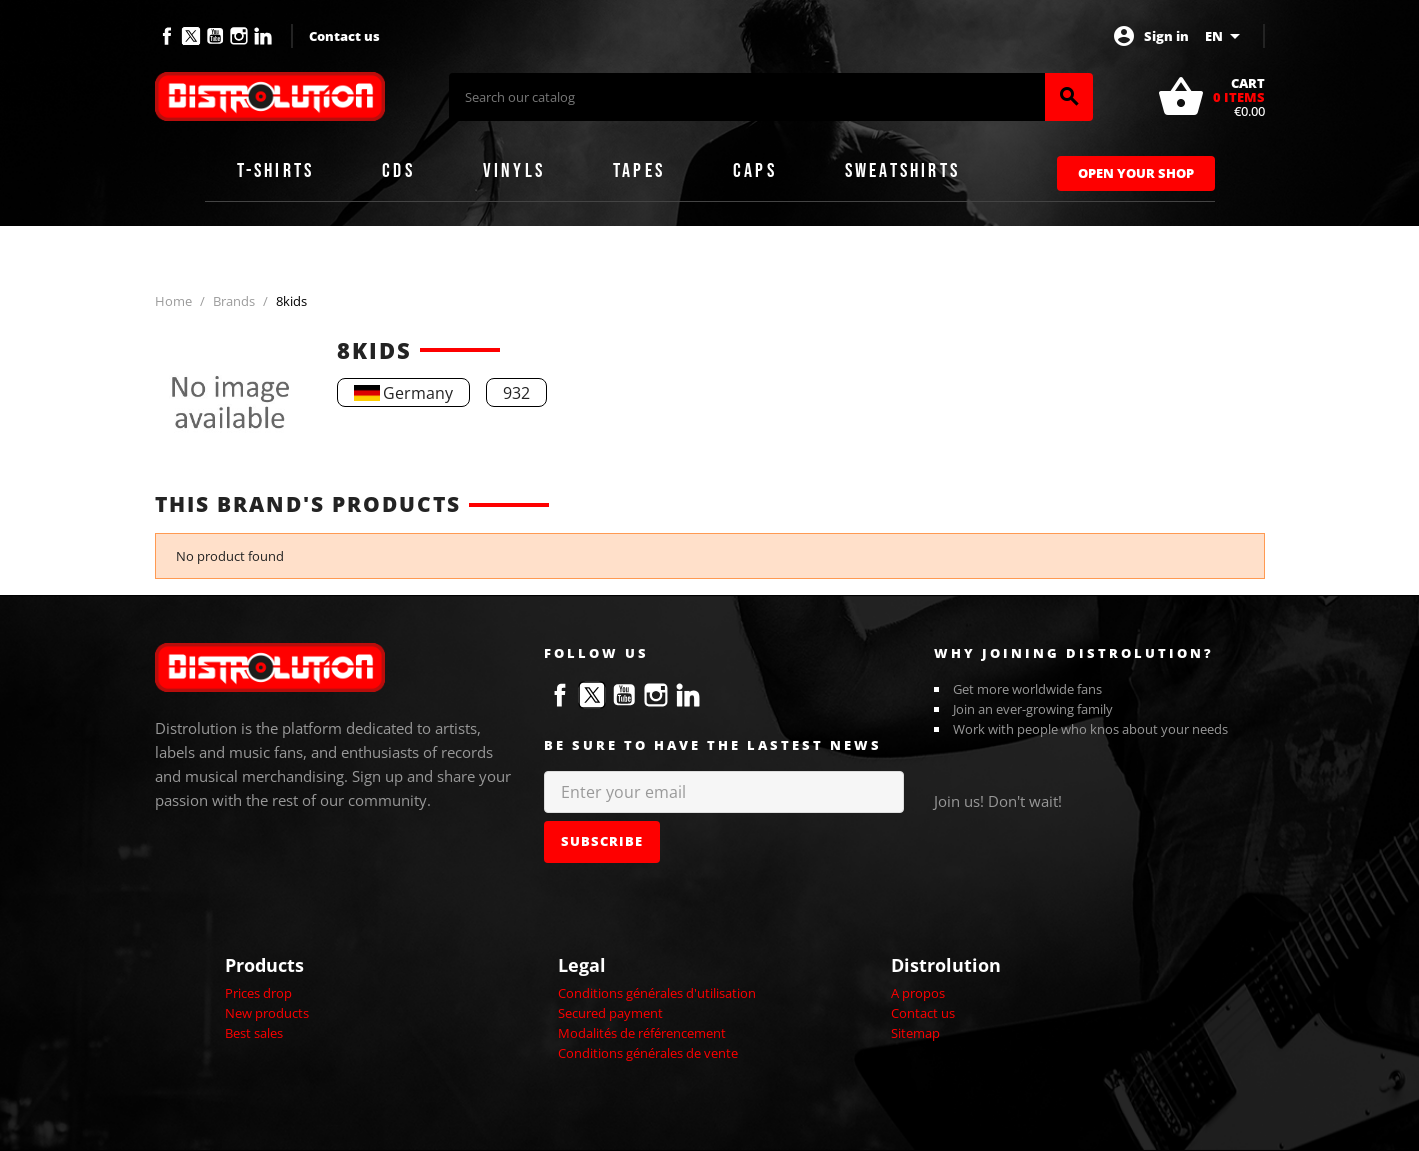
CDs (398, 171)
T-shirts (276, 171)
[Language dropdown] (1226, 36)
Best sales (254, 1033)
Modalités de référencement (642, 1033)
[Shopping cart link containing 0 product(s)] (1211, 97)
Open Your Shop (1136, 173)
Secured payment (610, 1013)
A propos (918, 993)
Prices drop (258, 993)
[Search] (747, 97)
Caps (755, 171)
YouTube (215, 36)
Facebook (167, 36)
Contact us (344, 36)
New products (267, 1013)
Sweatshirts (902, 171)
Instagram (239, 36)
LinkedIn (263, 36)
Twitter (191, 36)
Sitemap (915, 1033)
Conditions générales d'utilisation (657, 993)
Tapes (639, 171)
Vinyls (514, 171)
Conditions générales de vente (648, 1053)
